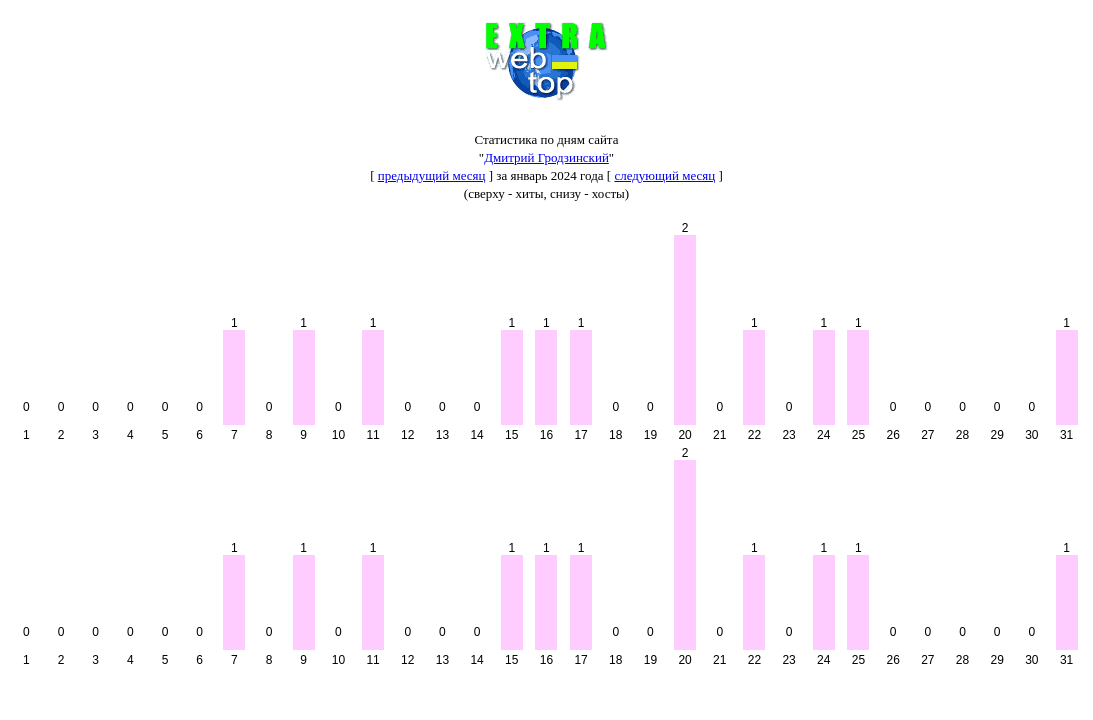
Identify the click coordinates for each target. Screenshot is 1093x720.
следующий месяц (664, 175)
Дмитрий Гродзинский (546, 157)
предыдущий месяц (432, 175)
